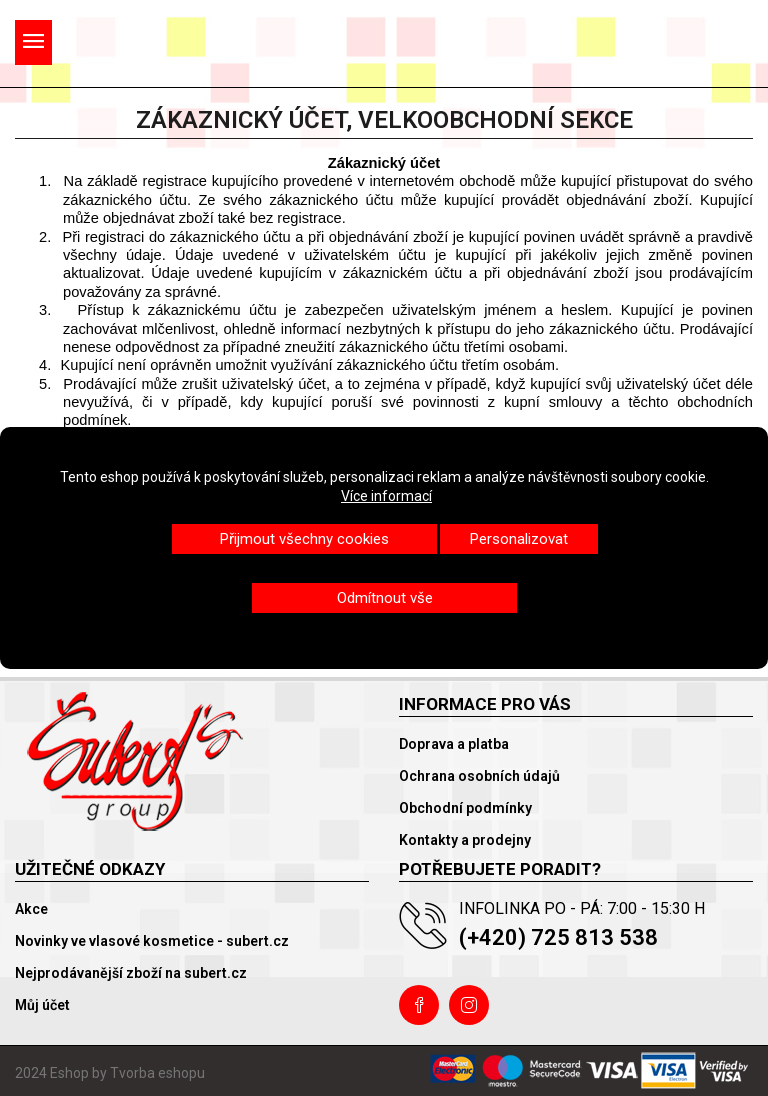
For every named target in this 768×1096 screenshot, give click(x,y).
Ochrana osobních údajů (479, 776)
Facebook (419, 1005)
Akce (31, 909)
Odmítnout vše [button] (385, 598)
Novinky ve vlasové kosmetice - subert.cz (152, 941)
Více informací (386, 496)
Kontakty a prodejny (465, 840)
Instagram (469, 1005)
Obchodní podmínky (465, 808)
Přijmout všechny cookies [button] (304, 539)
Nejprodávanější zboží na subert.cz (131, 973)
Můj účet (42, 1005)
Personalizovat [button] (519, 539)
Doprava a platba (454, 744)
